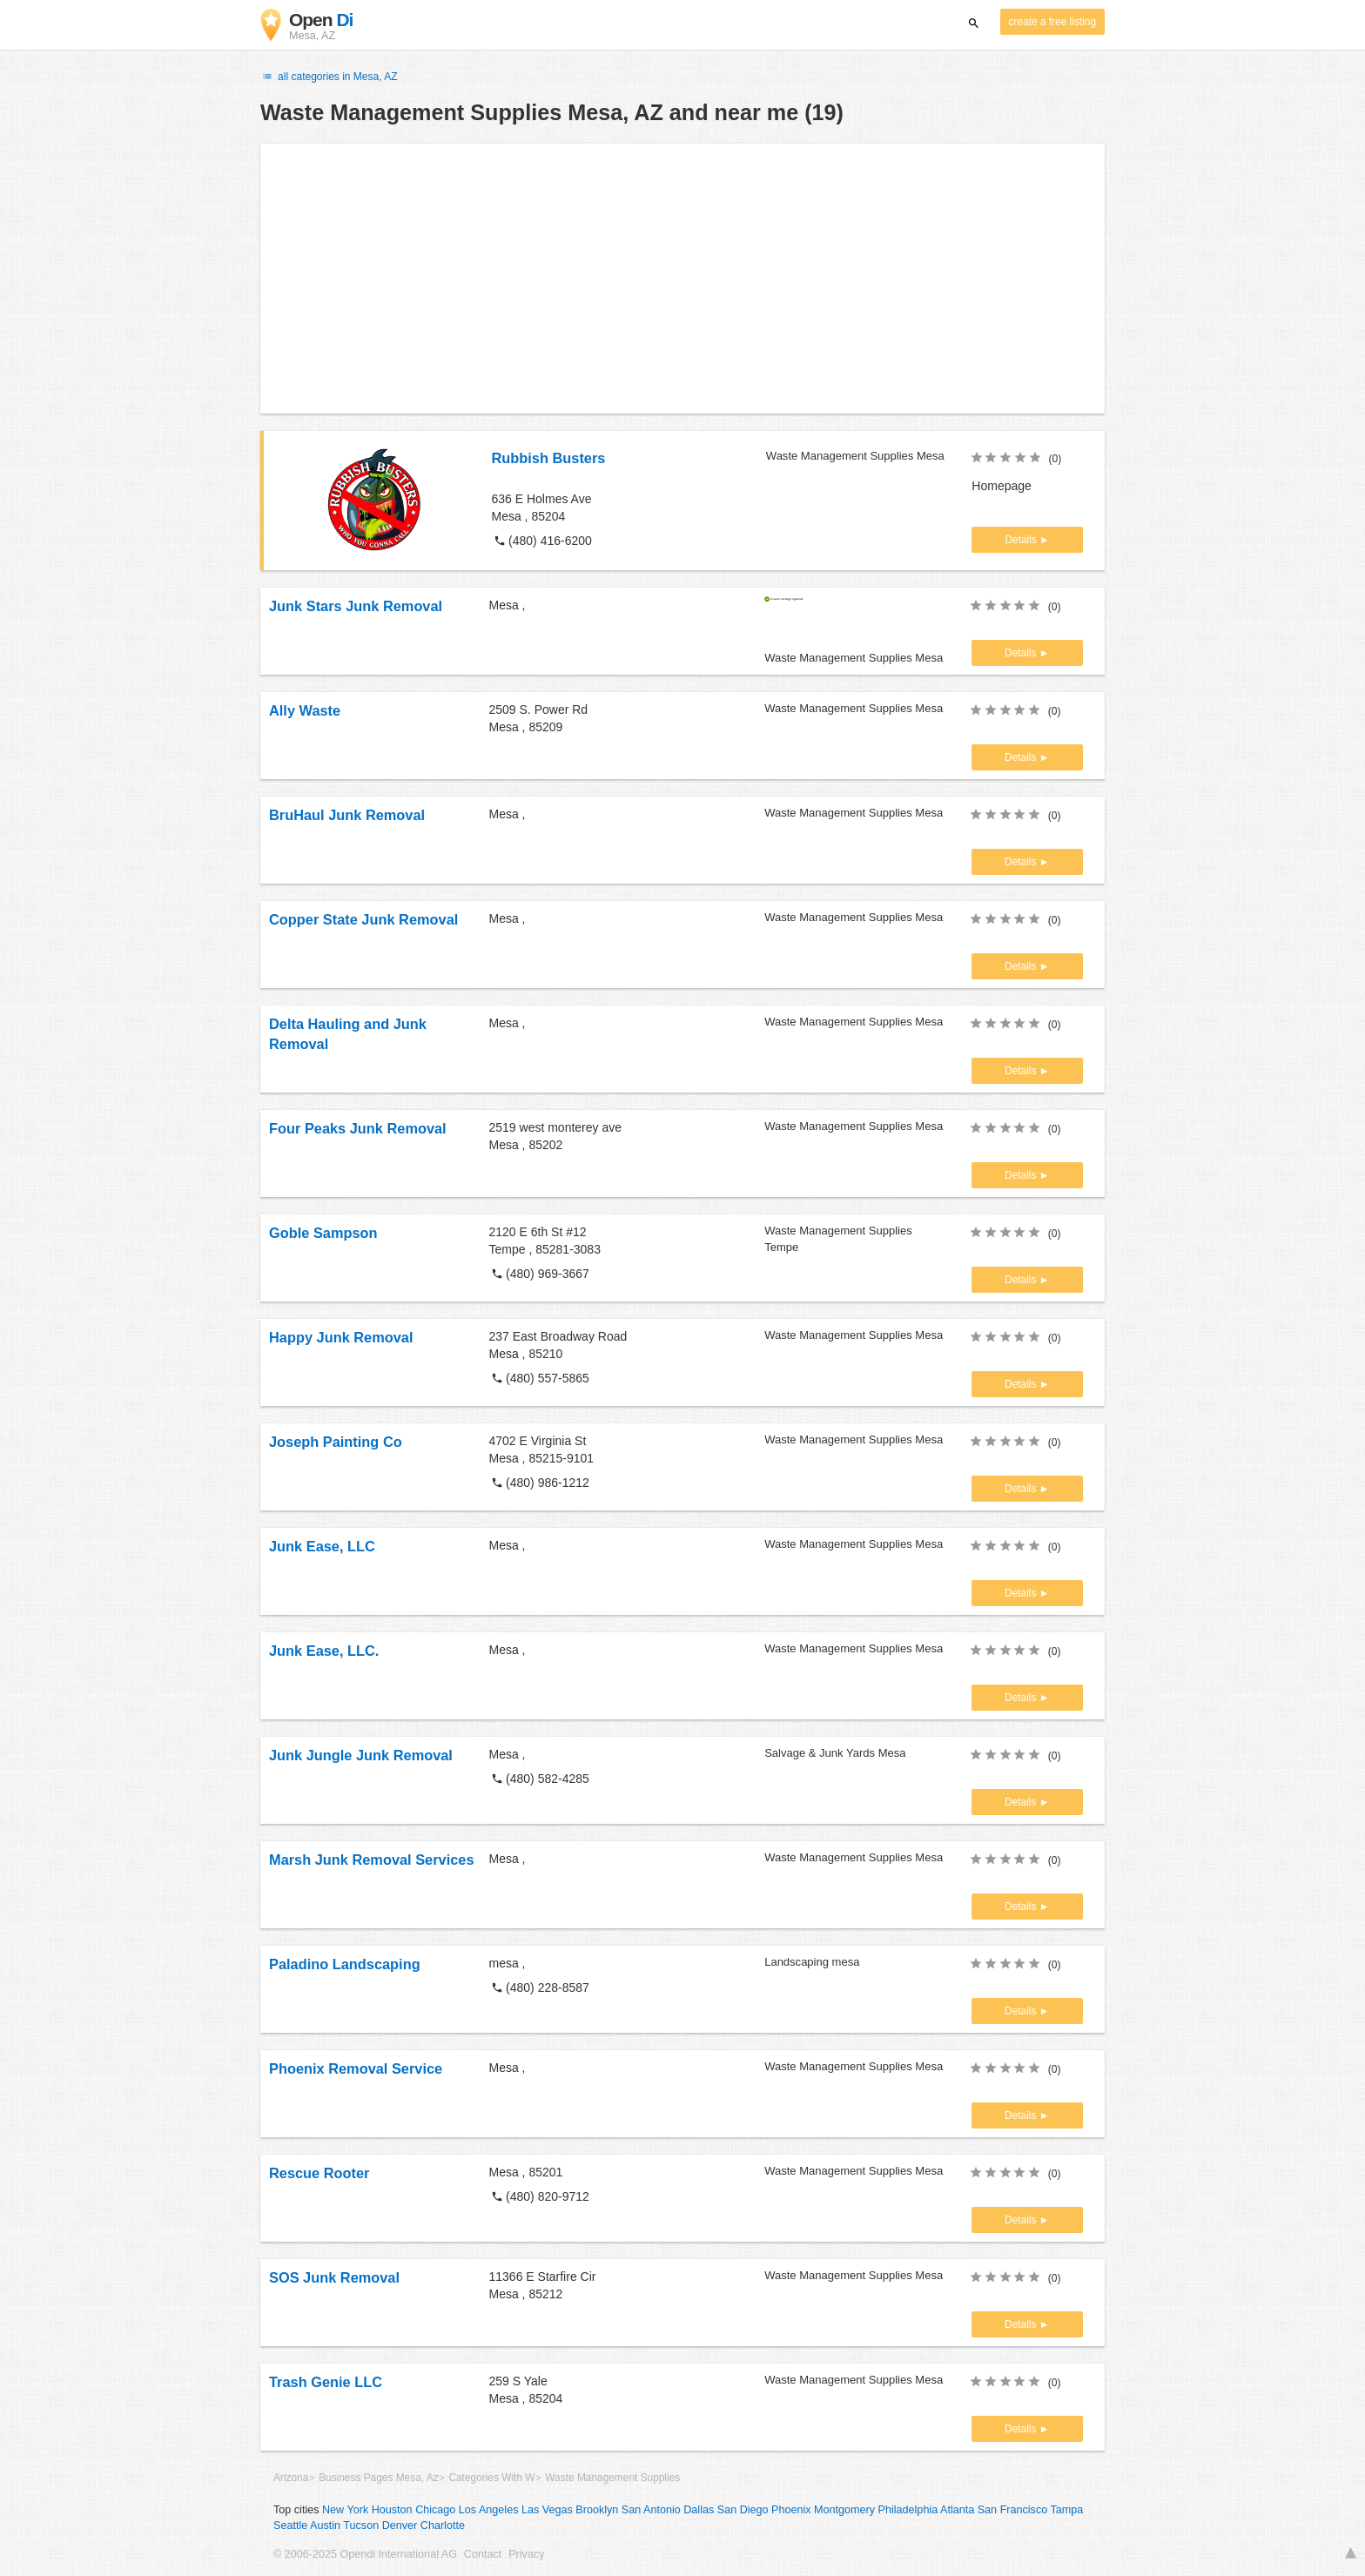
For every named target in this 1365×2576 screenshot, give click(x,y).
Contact (482, 2554)
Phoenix (791, 2510)
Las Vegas (547, 2510)
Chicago (435, 2510)
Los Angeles (489, 2510)
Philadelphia (908, 2510)
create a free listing (1052, 22)
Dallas (698, 2510)
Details (1022, 540)
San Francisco (1013, 2510)
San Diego (743, 2510)
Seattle (290, 2525)
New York (345, 2510)
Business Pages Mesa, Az (378, 2478)
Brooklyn (596, 2510)
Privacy (526, 2554)
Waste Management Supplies (612, 2478)
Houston (392, 2510)
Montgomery (844, 2510)
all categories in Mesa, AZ (329, 77)
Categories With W (491, 2478)
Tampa (1067, 2510)
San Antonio (651, 2510)
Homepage (1002, 486)
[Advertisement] (682, 278)
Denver (400, 2525)
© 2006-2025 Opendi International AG (365, 2554)
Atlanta (957, 2510)
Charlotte (442, 2525)
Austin (325, 2525)
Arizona (290, 2478)
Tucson (361, 2525)
